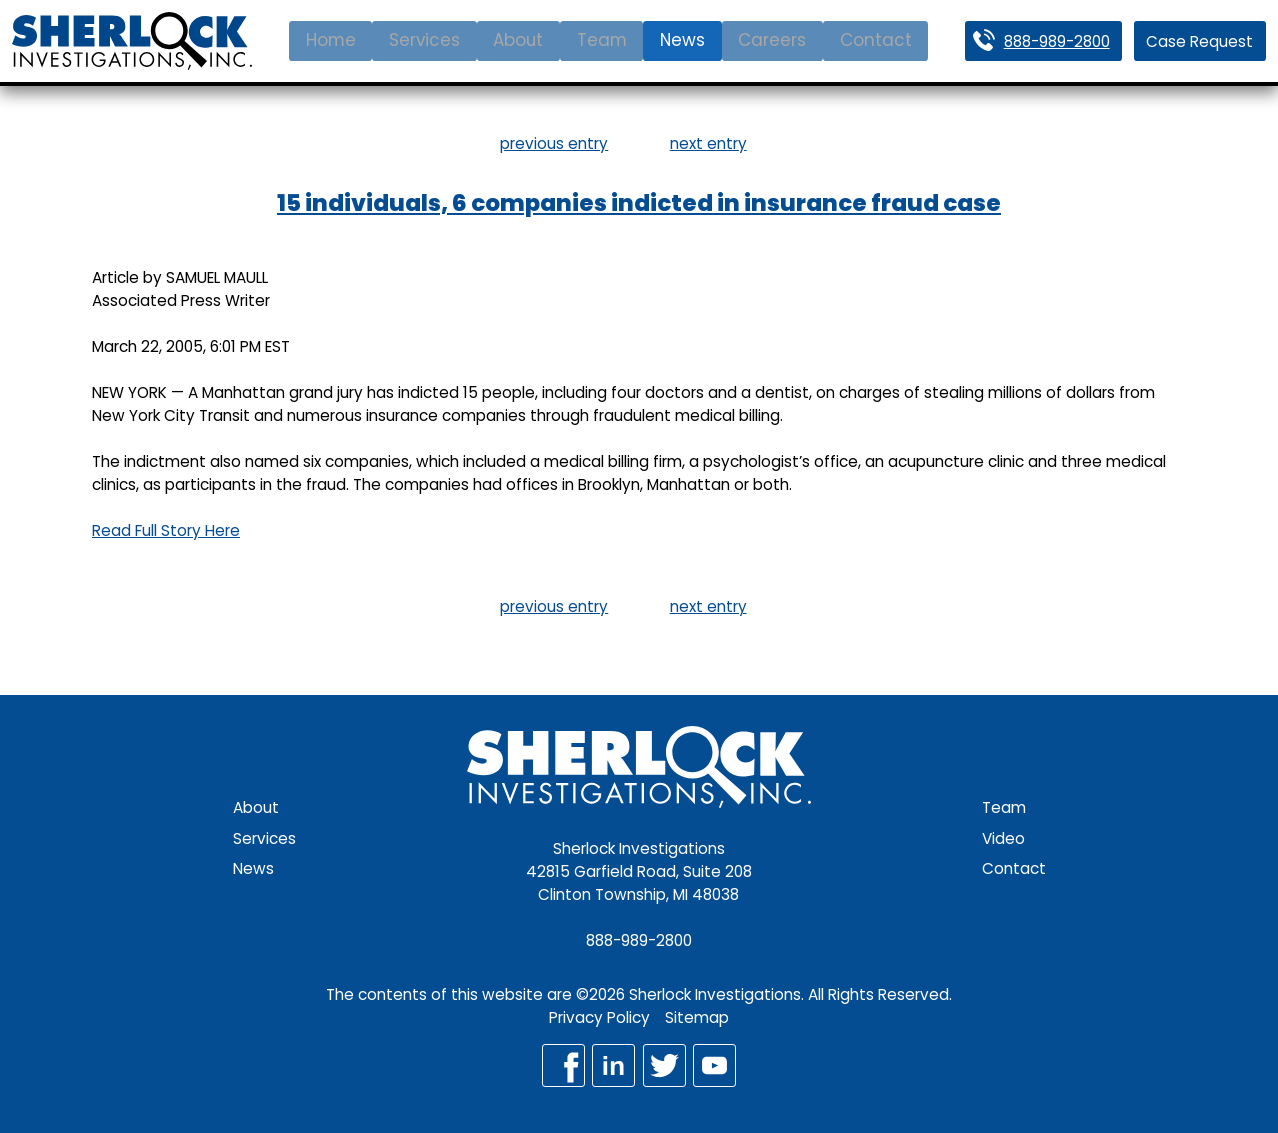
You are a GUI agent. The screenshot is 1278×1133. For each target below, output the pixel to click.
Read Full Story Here (166, 530)
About (518, 40)
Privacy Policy (599, 1017)
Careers (772, 40)
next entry (708, 143)
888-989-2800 (1057, 41)
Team (602, 40)
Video (1003, 838)
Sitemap (697, 1017)
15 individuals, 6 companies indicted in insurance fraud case (639, 203)
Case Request (1199, 41)
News (682, 40)
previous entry (554, 143)
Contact (876, 40)
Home (331, 40)
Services (424, 40)
